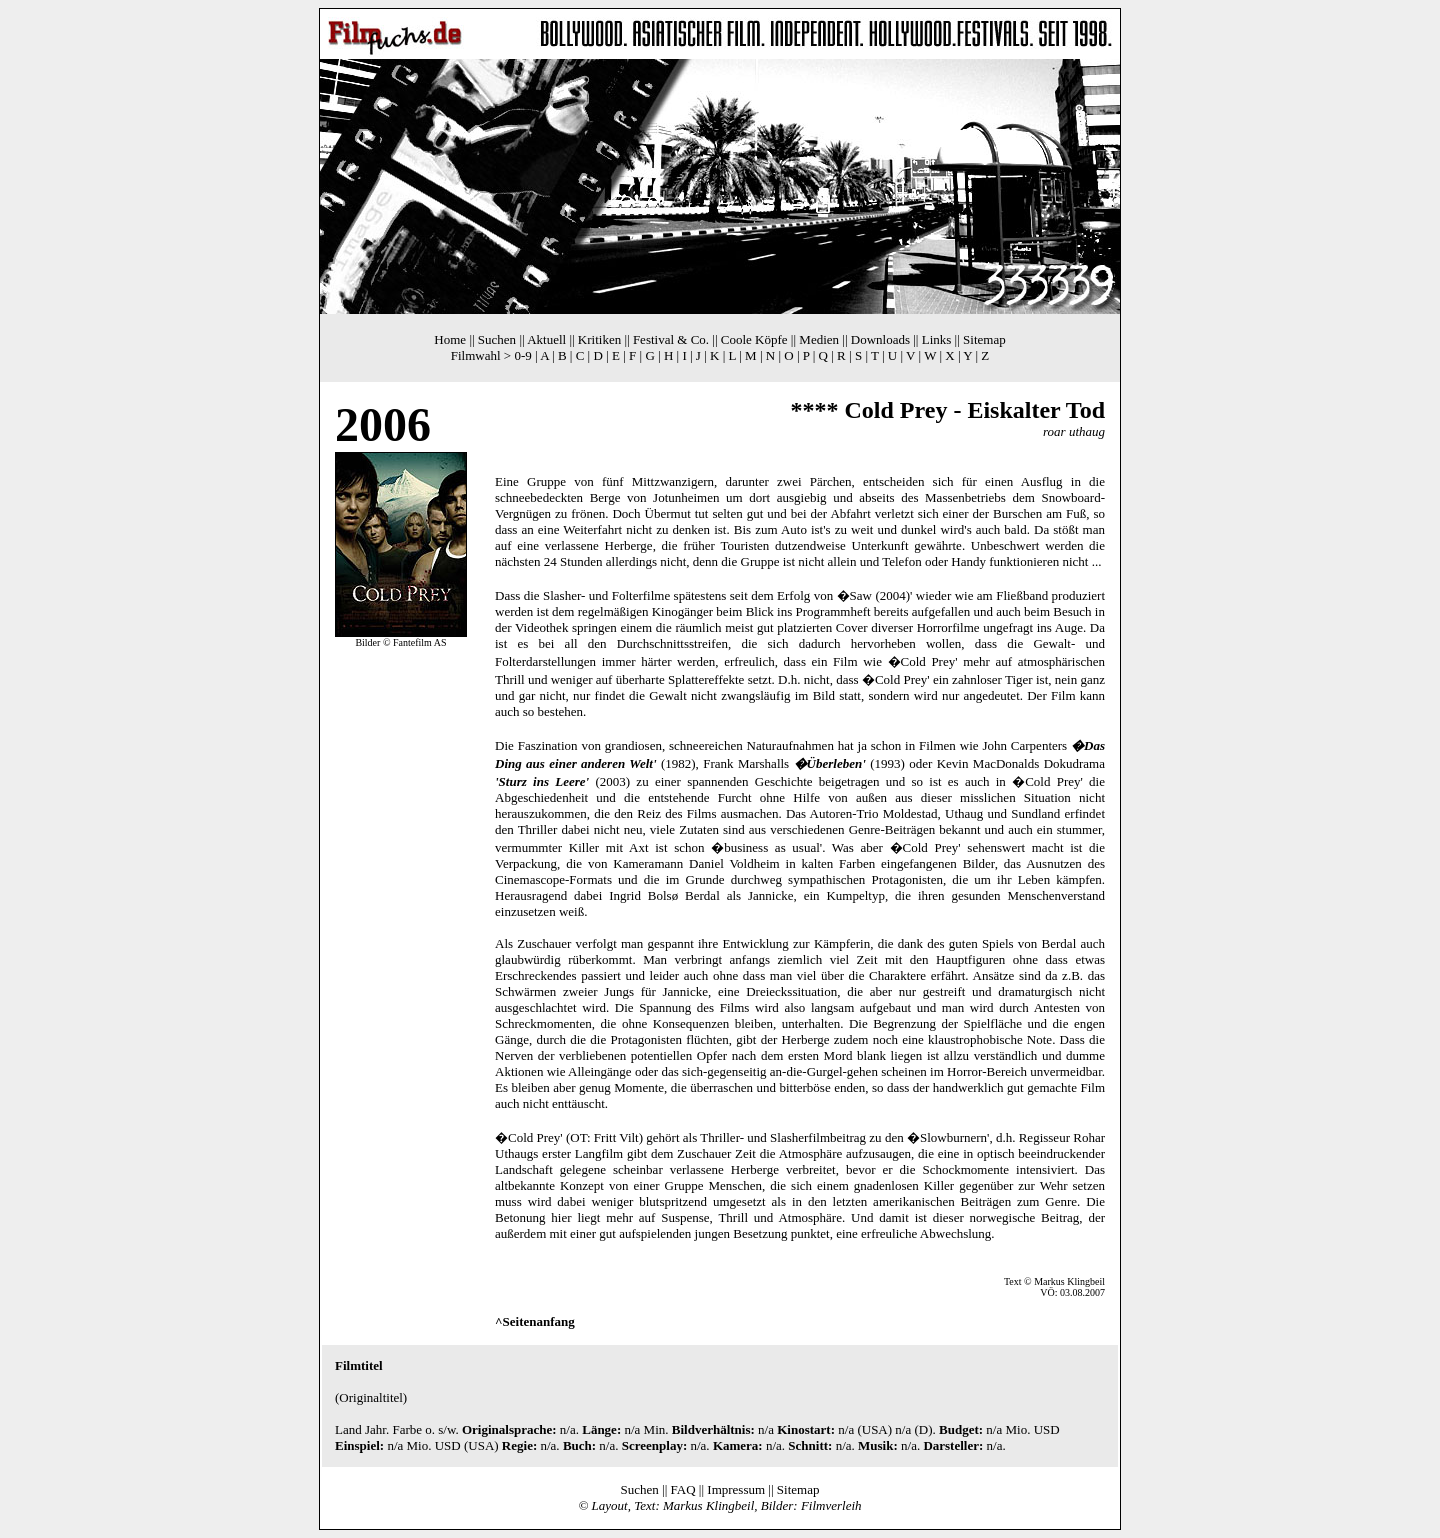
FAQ (683, 1489)
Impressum (736, 1489)
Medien (819, 339)
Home (450, 339)
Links (937, 339)
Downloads (880, 339)
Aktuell (546, 339)
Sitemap (984, 339)
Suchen (497, 339)
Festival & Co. (671, 339)
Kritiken (599, 339)
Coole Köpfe (754, 339)
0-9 (522, 355)
